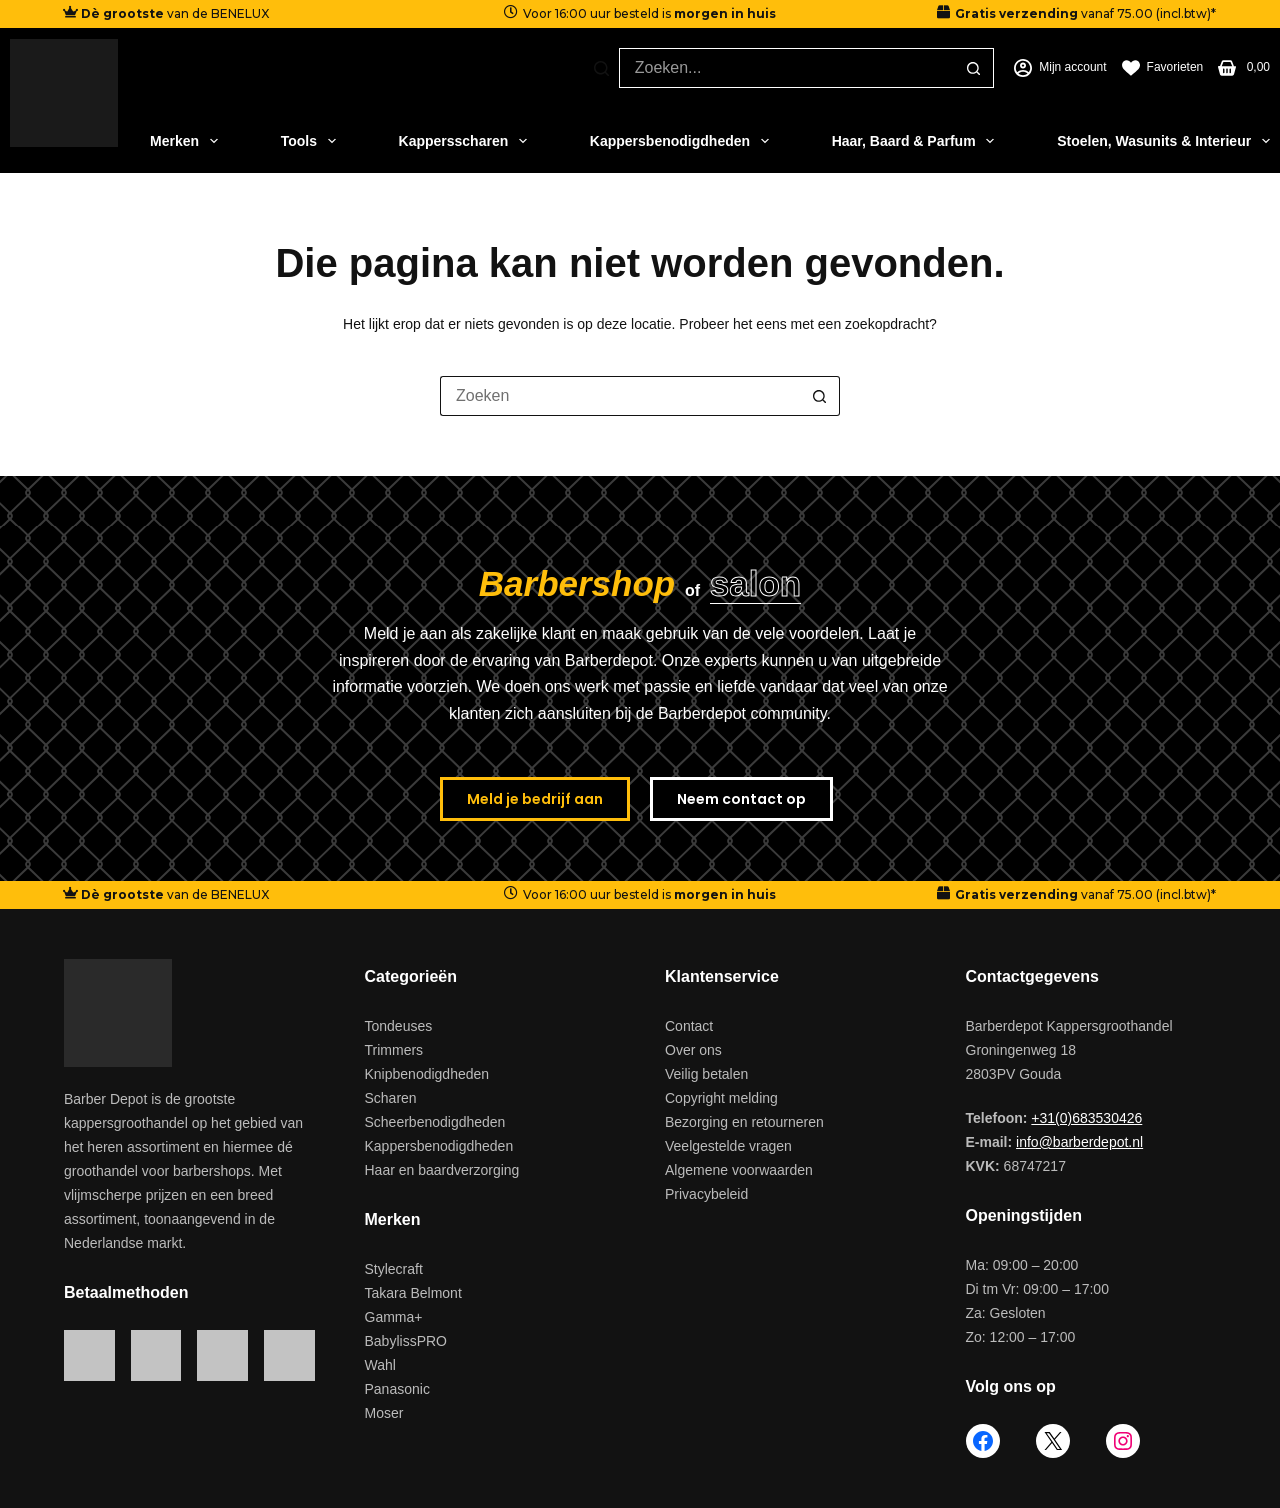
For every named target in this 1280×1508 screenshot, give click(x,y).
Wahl (380, 1365)
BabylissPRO (406, 1341)
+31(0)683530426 (1086, 1118)
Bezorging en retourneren (744, 1122)
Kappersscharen (463, 141)
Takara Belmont (413, 1293)
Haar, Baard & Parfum (913, 141)
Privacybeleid (706, 1194)
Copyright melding (721, 1098)
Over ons (693, 1050)
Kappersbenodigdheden (679, 141)
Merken (184, 141)
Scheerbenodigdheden (435, 1122)
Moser (384, 1413)
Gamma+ (394, 1317)
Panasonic (397, 1389)
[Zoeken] (601, 68)
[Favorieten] (1163, 68)
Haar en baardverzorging (442, 1170)
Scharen (391, 1098)
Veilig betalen (706, 1074)
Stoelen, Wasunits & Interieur (1163, 141)
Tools (308, 141)
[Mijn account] (1060, 68)
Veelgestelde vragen (728, 1146)
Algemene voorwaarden (739, 1170)
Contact (689, 1026)
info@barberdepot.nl (1079, 1142)
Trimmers (394, 1050)
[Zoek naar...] (787, 68)
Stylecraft (394, 1269)
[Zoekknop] (974, 68)
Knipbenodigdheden (427, 1074)
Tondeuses (399, 1026)
